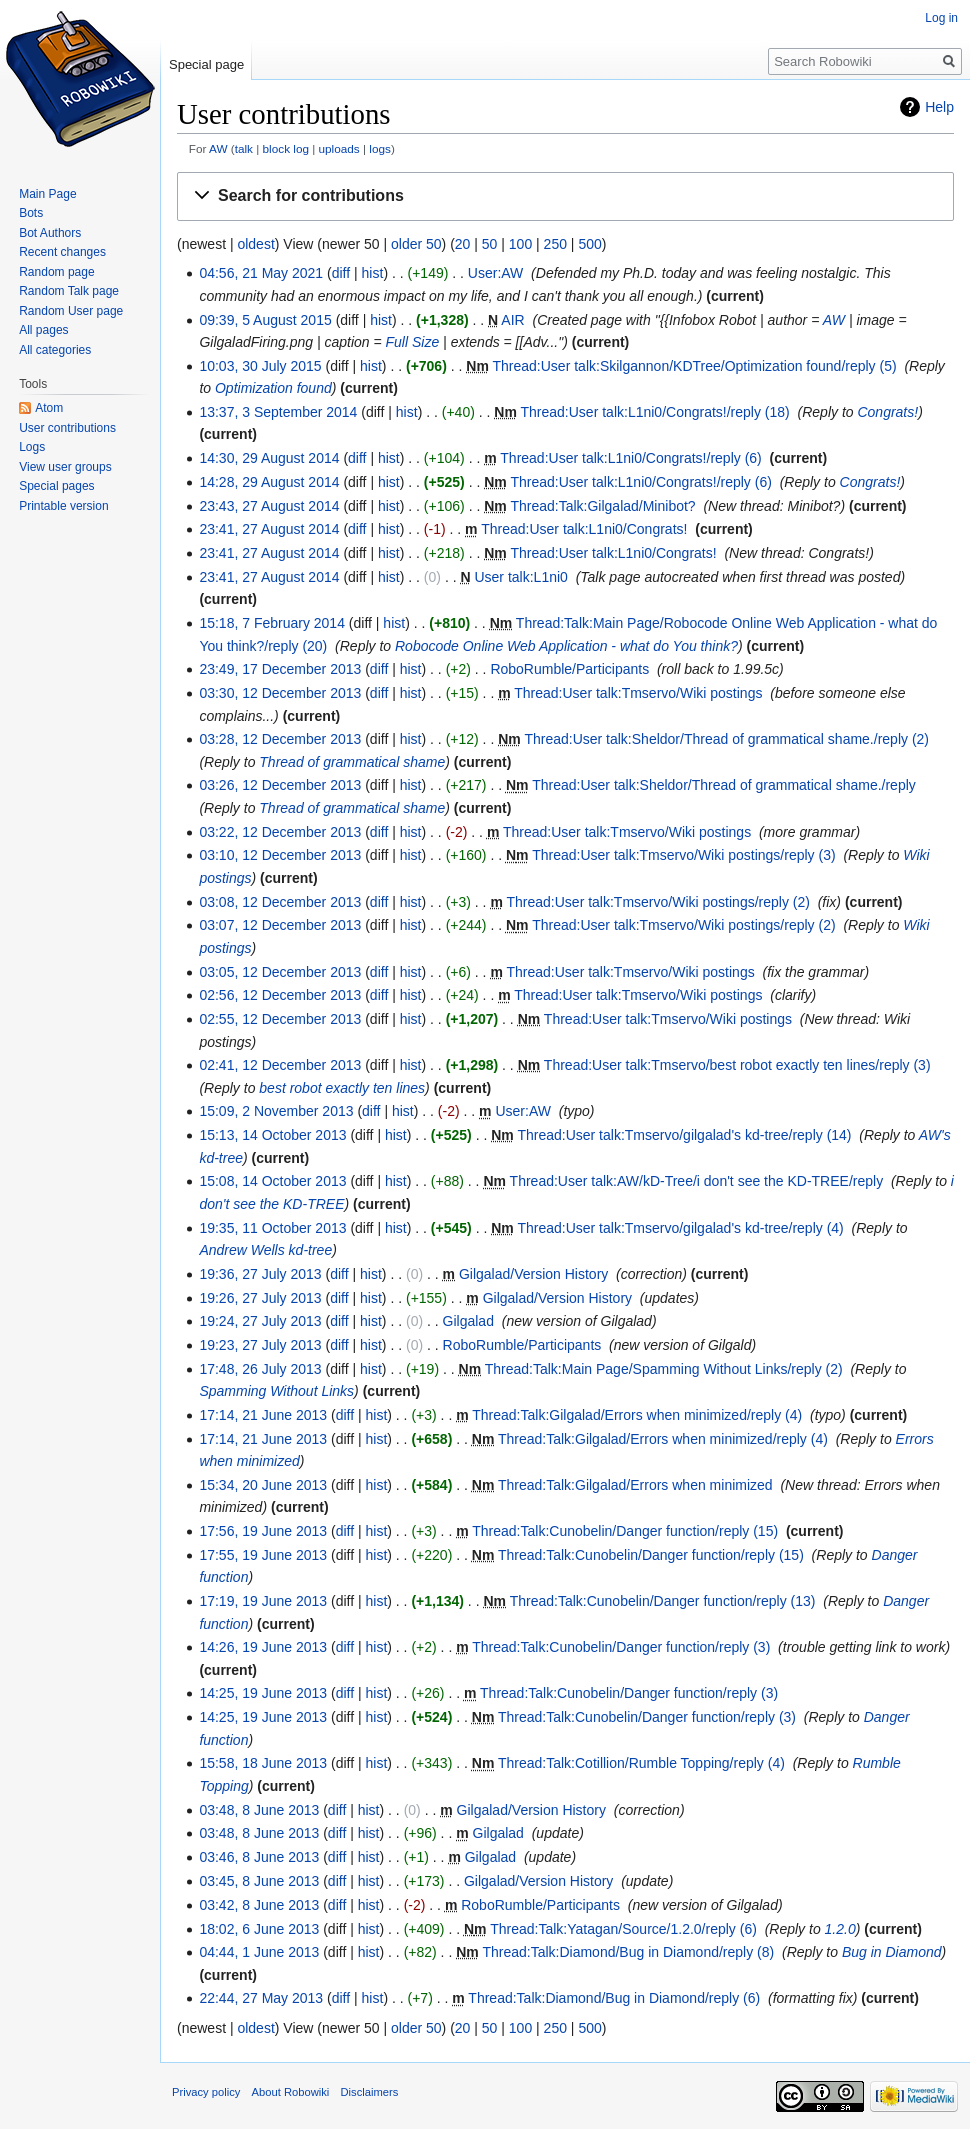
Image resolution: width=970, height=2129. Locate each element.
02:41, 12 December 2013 (280, 1065)
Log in (941, 18)
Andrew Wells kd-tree (265, 1250)
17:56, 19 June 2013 (263, 1531)
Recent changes (62, 252)
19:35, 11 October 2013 (272, 1228)
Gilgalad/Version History (533, 1274)
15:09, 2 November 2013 (276, 1111)
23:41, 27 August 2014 (269, 529)
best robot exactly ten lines (342, 1088)
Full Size (413, 342)
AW (218, 148)
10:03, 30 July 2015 (260, 366)
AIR (512, 320)
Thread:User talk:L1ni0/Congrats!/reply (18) (655, 412)
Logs (32, 447)
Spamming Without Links (276, 1391)
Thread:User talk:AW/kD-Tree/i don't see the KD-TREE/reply (697, 1181)
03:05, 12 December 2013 (280, 972)
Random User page (71, 311)
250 (555, 244)
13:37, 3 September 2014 (278, 412)
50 (490, 244)
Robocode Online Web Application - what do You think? (566, 646)
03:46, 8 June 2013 (259, 1857)
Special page (206, 64)
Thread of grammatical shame (352, 762)
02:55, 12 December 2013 (280, 1019)
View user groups (65, 467)
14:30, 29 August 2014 (269, 458)
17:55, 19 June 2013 (263, 1555)
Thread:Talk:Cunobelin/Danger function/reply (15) (625, 1531)
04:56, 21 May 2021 (261, 273)
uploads (339, 148)
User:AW (495, 273)
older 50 (416, 244)
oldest (255, 244)
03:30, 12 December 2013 (280, 693)
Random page (56, 272)
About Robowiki (291, 2092)
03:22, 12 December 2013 (280, 832)
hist (373, 273)
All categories (55, 350)
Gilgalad (468, 1321)
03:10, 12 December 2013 (280, 855)
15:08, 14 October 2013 (272, 1181)
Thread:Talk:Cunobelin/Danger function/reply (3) (621, 1647)
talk (244, 148)
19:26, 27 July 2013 (260, 1298)
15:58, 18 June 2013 (263, 1763)
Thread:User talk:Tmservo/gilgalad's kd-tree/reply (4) (680, 1228)
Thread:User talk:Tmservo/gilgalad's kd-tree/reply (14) (684, 1135)
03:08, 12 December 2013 (280, 902)
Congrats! (887, 412)
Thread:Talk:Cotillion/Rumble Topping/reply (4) (641, 1763)
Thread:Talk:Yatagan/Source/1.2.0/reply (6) (623, 1929)
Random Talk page (69, 291)
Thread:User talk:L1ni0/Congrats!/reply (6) (630, 458)
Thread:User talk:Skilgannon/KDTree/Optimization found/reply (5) (695, 366)
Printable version (63, 506)
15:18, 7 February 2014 (272, 623)
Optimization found (273, 388)
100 (520, 244)
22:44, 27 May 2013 (261, 1998)
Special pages (56, 486)
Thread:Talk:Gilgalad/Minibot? (602, 506)
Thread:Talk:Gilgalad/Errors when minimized (635, 1485)
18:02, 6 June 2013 (259, 1929)
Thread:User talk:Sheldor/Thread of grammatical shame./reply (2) (726, 739)
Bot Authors (50, 233)
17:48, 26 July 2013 (260, 1369)
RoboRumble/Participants (569, 669)
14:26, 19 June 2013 (263, 1647)
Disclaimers (370, 2092)
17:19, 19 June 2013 (263, 1601)
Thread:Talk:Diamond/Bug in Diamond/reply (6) (614, 1998)
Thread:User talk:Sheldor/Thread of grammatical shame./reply (724, 785)
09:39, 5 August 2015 (265, 320)
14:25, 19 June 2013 (263, 1693)
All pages (43, 330)
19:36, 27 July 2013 (260, 1274)
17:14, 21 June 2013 (263, 1415)
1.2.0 (840, 1929)
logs (380, 148)
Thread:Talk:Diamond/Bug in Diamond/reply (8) (628, 1952)
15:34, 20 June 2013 (263, 1485)
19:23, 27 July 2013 (260, 1345)
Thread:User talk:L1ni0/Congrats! (584, 529)
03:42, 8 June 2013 (259, 1905)
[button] (565, 196)
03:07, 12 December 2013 (280, 925)
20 (463, 244)
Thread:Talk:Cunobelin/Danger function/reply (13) (663, 1601)
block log (286, 148)
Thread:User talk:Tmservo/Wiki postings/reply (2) (657, 902)
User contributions (67, 428)
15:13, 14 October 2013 (272, 1135)
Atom (49, 408)
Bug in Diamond (892, 1952)
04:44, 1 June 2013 (259, 1952)
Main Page (47, 194)
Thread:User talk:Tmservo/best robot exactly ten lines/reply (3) (737, 1065)
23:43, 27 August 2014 (269, 506)
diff (341, 273)
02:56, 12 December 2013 (280, 995)
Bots (31, 213)
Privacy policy (206, 2092)
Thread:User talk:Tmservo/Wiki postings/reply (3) (683, 855)
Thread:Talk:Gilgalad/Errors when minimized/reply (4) (637, 1415)
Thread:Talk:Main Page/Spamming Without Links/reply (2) (664, 1369)
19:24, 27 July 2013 (260, 1321)
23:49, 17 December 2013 (280, 669)
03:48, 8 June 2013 (259, 1810)
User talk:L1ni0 (520, 577)
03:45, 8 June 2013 (259, 1881)
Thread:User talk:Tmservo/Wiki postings (638, 693)
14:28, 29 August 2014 (269, 482)
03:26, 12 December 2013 (280, 785)
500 (589, 244)
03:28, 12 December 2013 (280, 739)
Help (939, 107)
